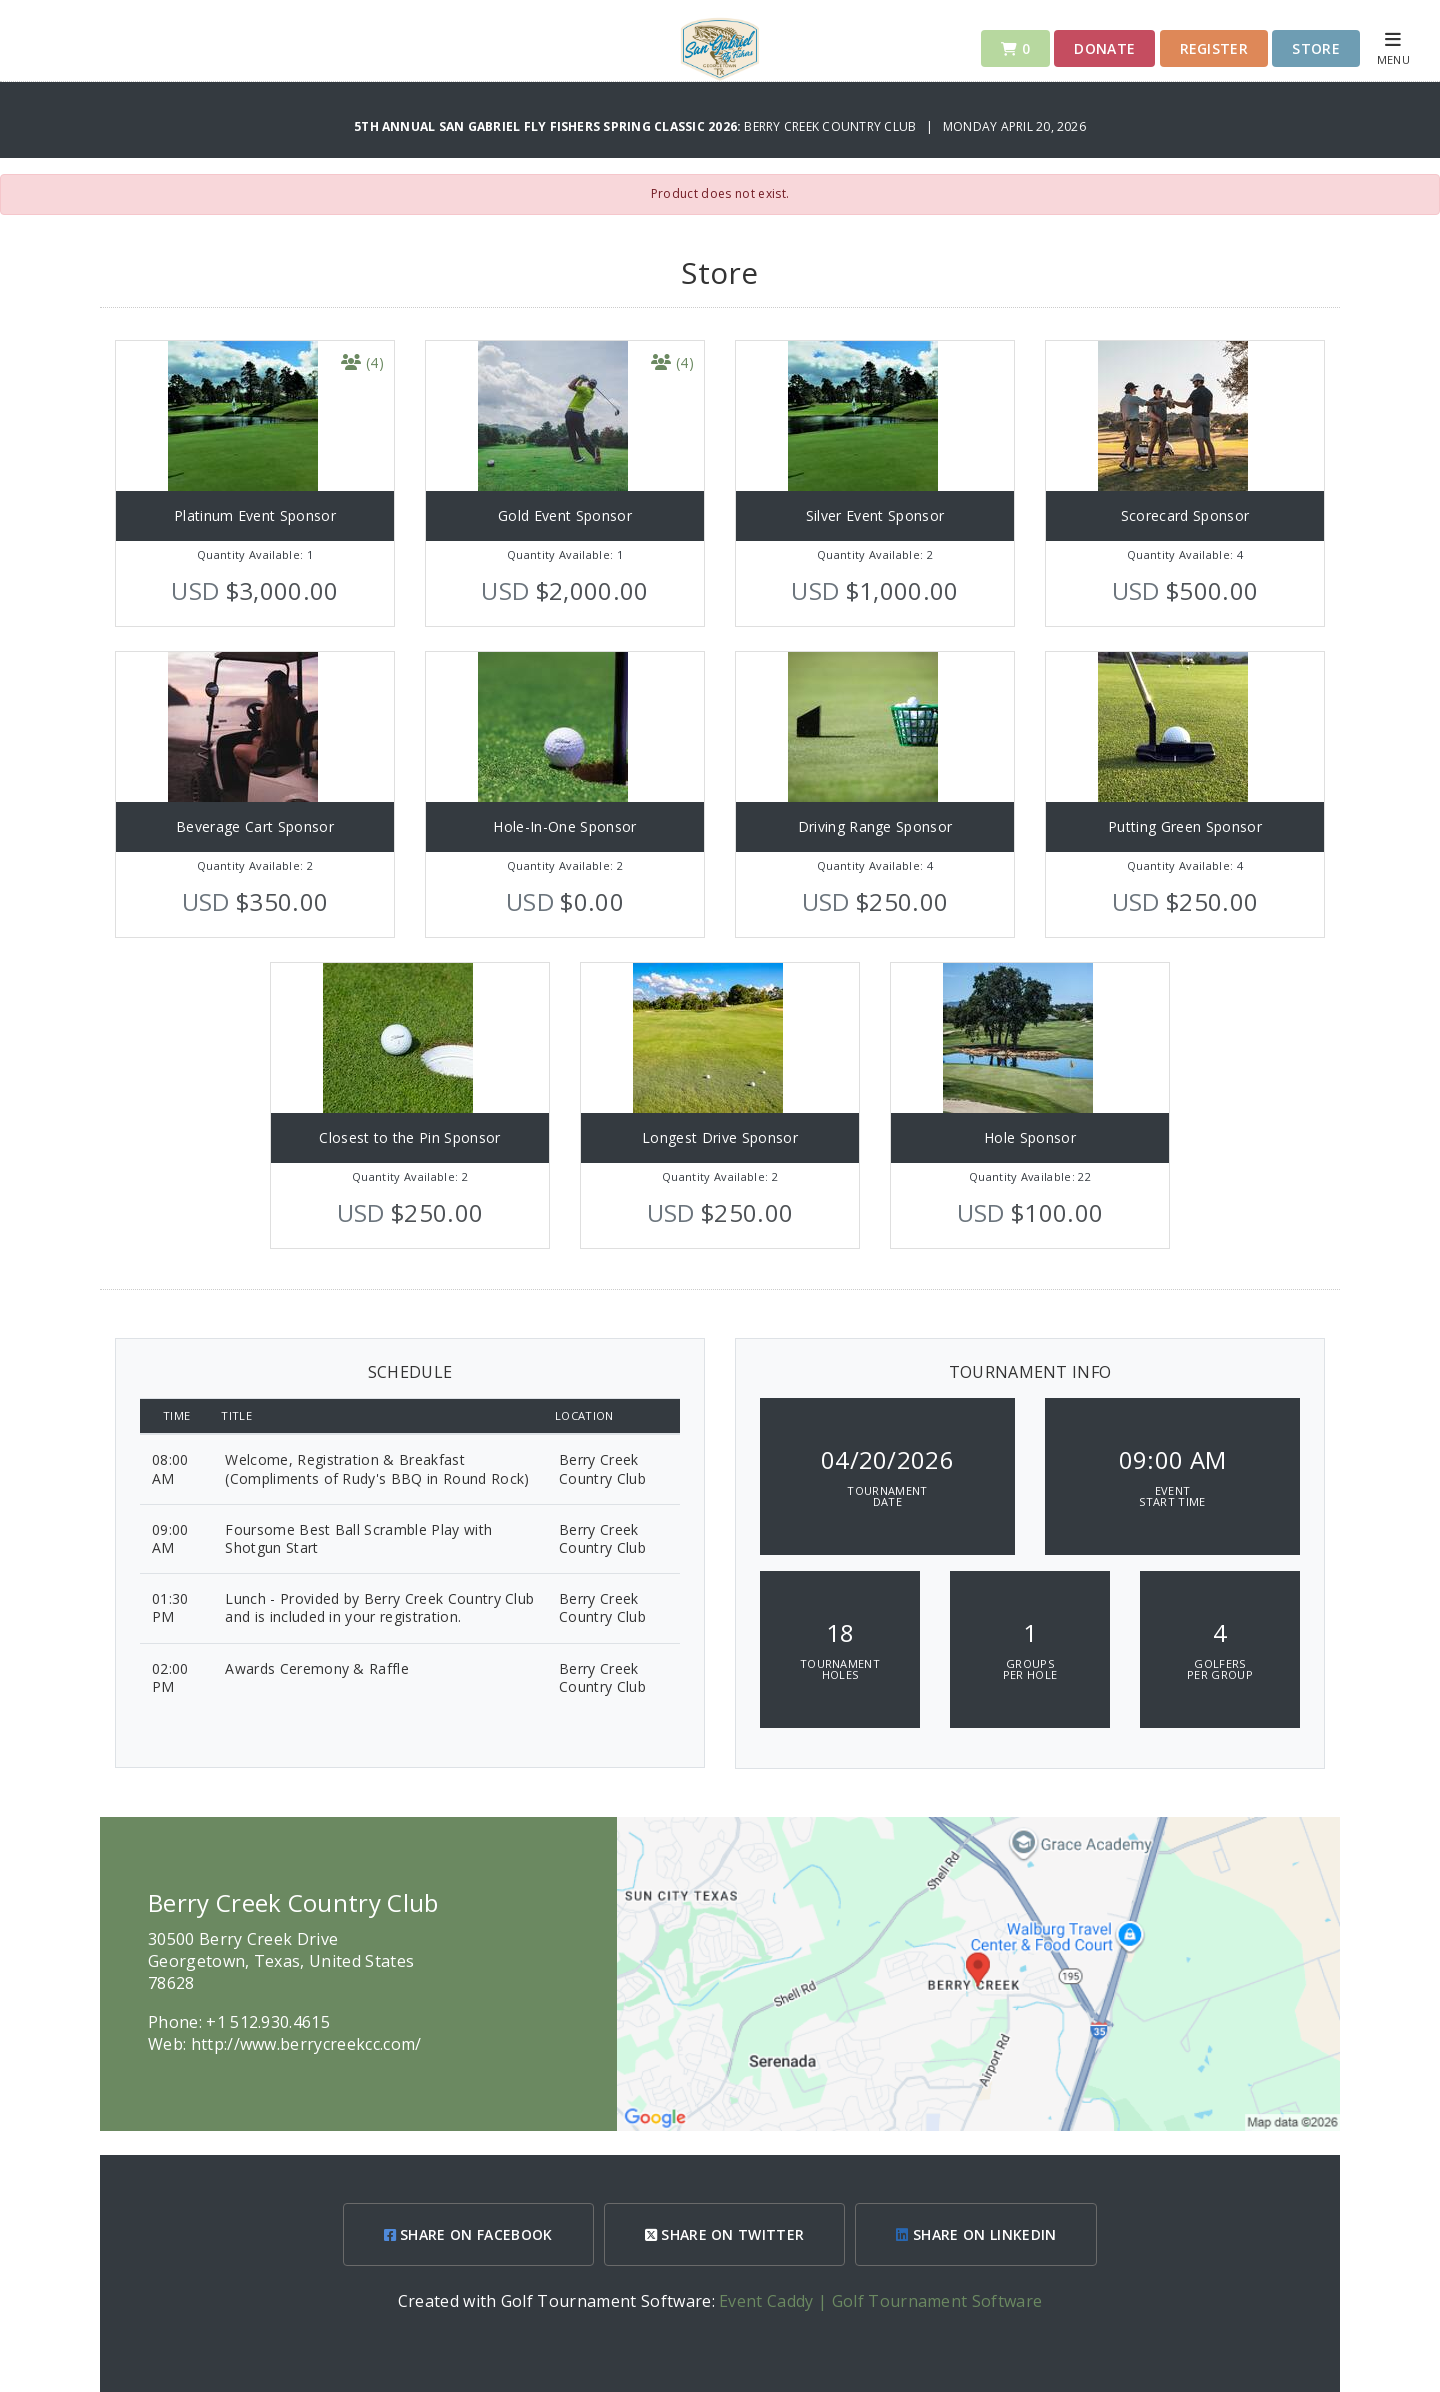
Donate (1104, 48)
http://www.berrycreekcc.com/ (306, 2044)
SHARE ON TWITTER (725, 2234)
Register (1214, 48)
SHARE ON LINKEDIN (976, 2234)
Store (1316, 48)
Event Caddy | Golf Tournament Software (880, 2301)
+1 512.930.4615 (268, 2022)
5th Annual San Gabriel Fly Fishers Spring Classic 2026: (549, 126)
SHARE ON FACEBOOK (468, 2234)
